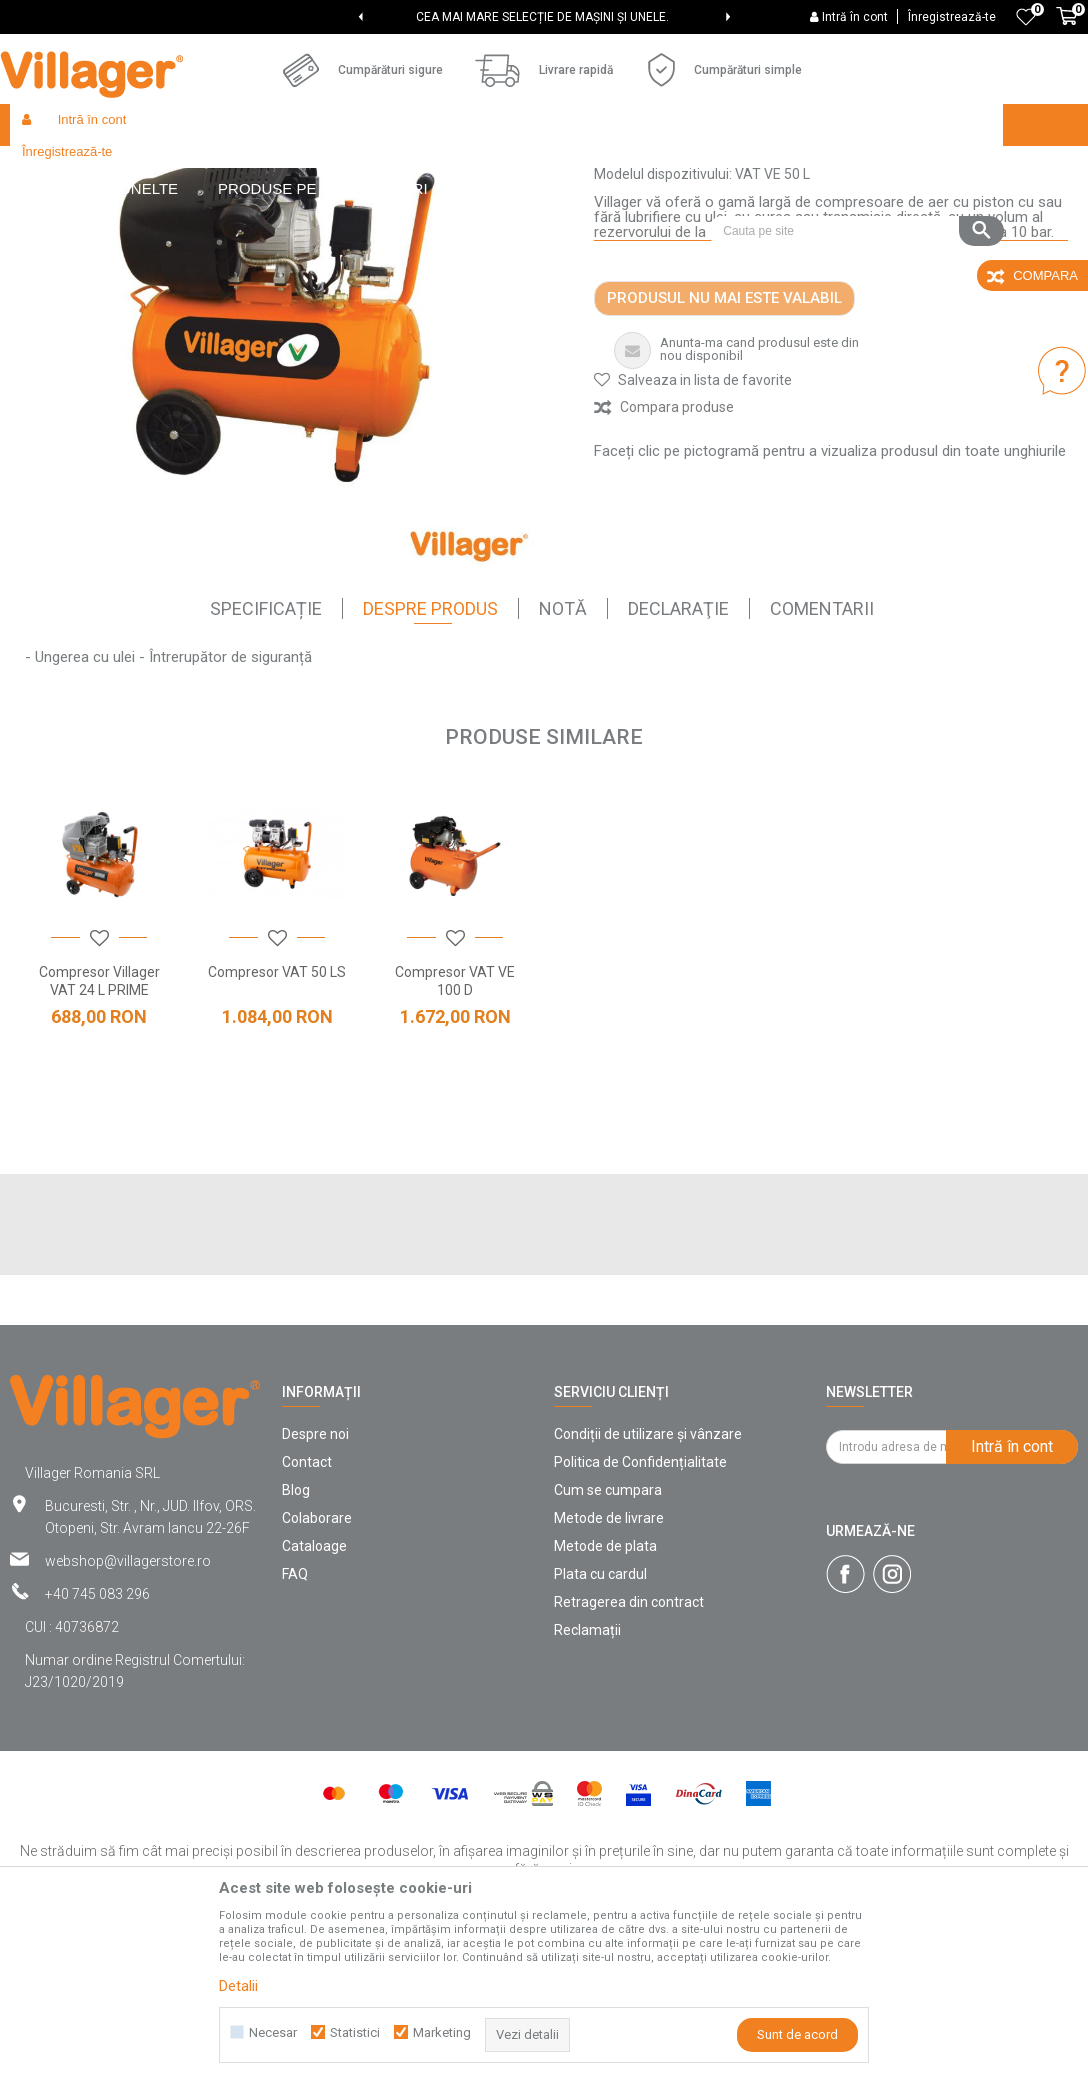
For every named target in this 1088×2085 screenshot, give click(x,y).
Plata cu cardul (600, 1720)
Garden (244, 167)
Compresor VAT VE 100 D (455, 1127)
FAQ (295, 1720)
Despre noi (315, 1580)
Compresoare (421, 167)
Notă (563, 754)
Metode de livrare (609, 1664)
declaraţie (678, 754)
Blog (296, 1636)
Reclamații (587, 1776)
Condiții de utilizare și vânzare (648, 1580)
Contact (307, 1608)
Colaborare (317, 1664)
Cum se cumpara (608, 1636)
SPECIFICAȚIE (266, 754)
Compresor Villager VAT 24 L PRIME (99, 1127)
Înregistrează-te (952, 17)
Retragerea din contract (629, 1748)
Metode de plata (605, 1692)
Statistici (355, 2032)
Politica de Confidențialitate (640, 1608)
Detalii (238, 1986)
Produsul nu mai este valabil (724, 444)
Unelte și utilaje (323, 167)
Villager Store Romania (75, 167)
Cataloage (314, 1692)
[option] (544, 17)
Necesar (273, 2032)
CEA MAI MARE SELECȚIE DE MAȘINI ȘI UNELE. (542, 17)
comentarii (822, 754)
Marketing (442, 2032)
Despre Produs (430, 754)
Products (182, 167)
